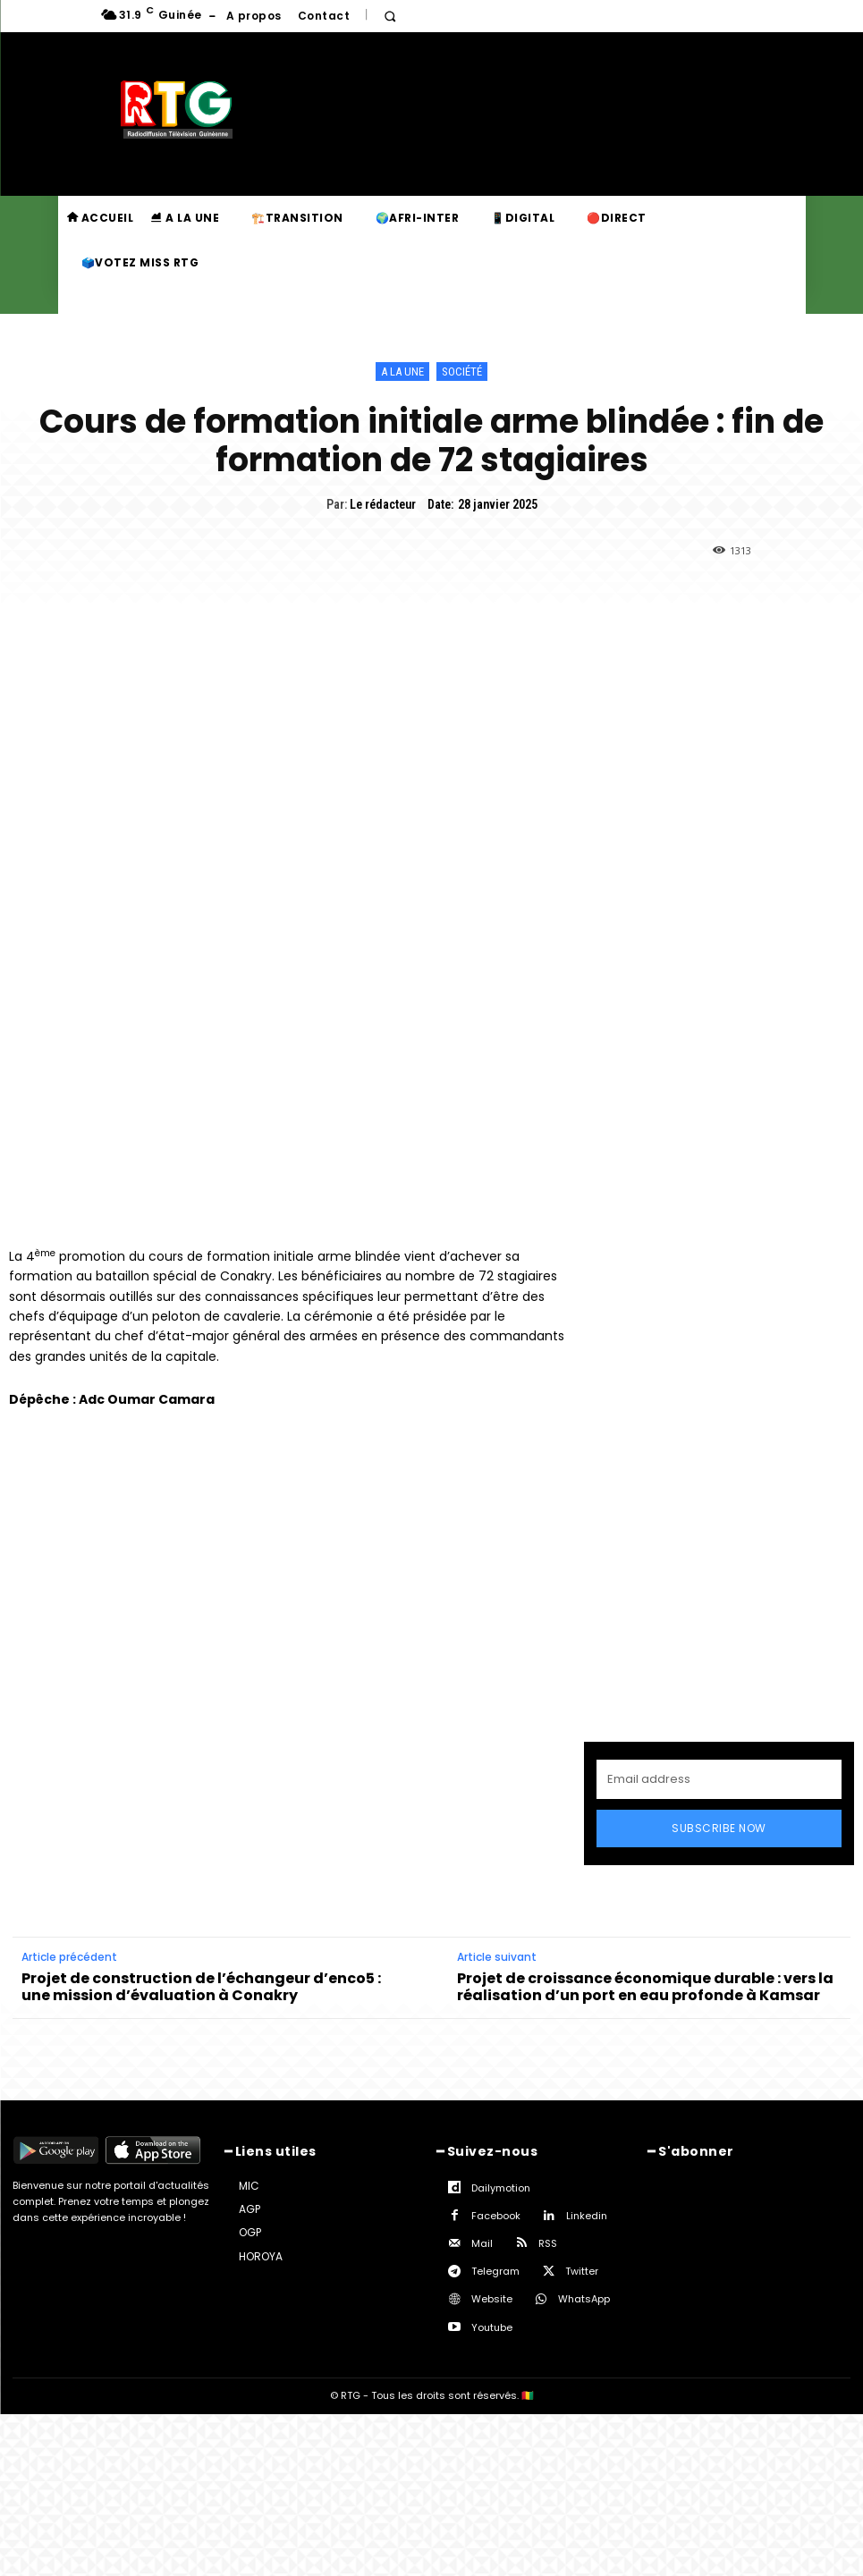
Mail (482, 2243)
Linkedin (586, 2216)
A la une (402, 371)
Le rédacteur (383, 504)
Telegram (495, 2271)
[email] (719, 1779)
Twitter (581, 2271)
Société (461, 371)
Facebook (495, 2216)
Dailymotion (500, 2188)
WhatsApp (584, 2299)
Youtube (491, 2327)
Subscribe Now (719, 1828)
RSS (547, 2243)
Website (491, 2299)
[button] (389, 16)
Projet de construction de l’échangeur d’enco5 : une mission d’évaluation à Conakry (201, 1987)
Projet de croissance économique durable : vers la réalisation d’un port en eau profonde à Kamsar (645, 1987)
